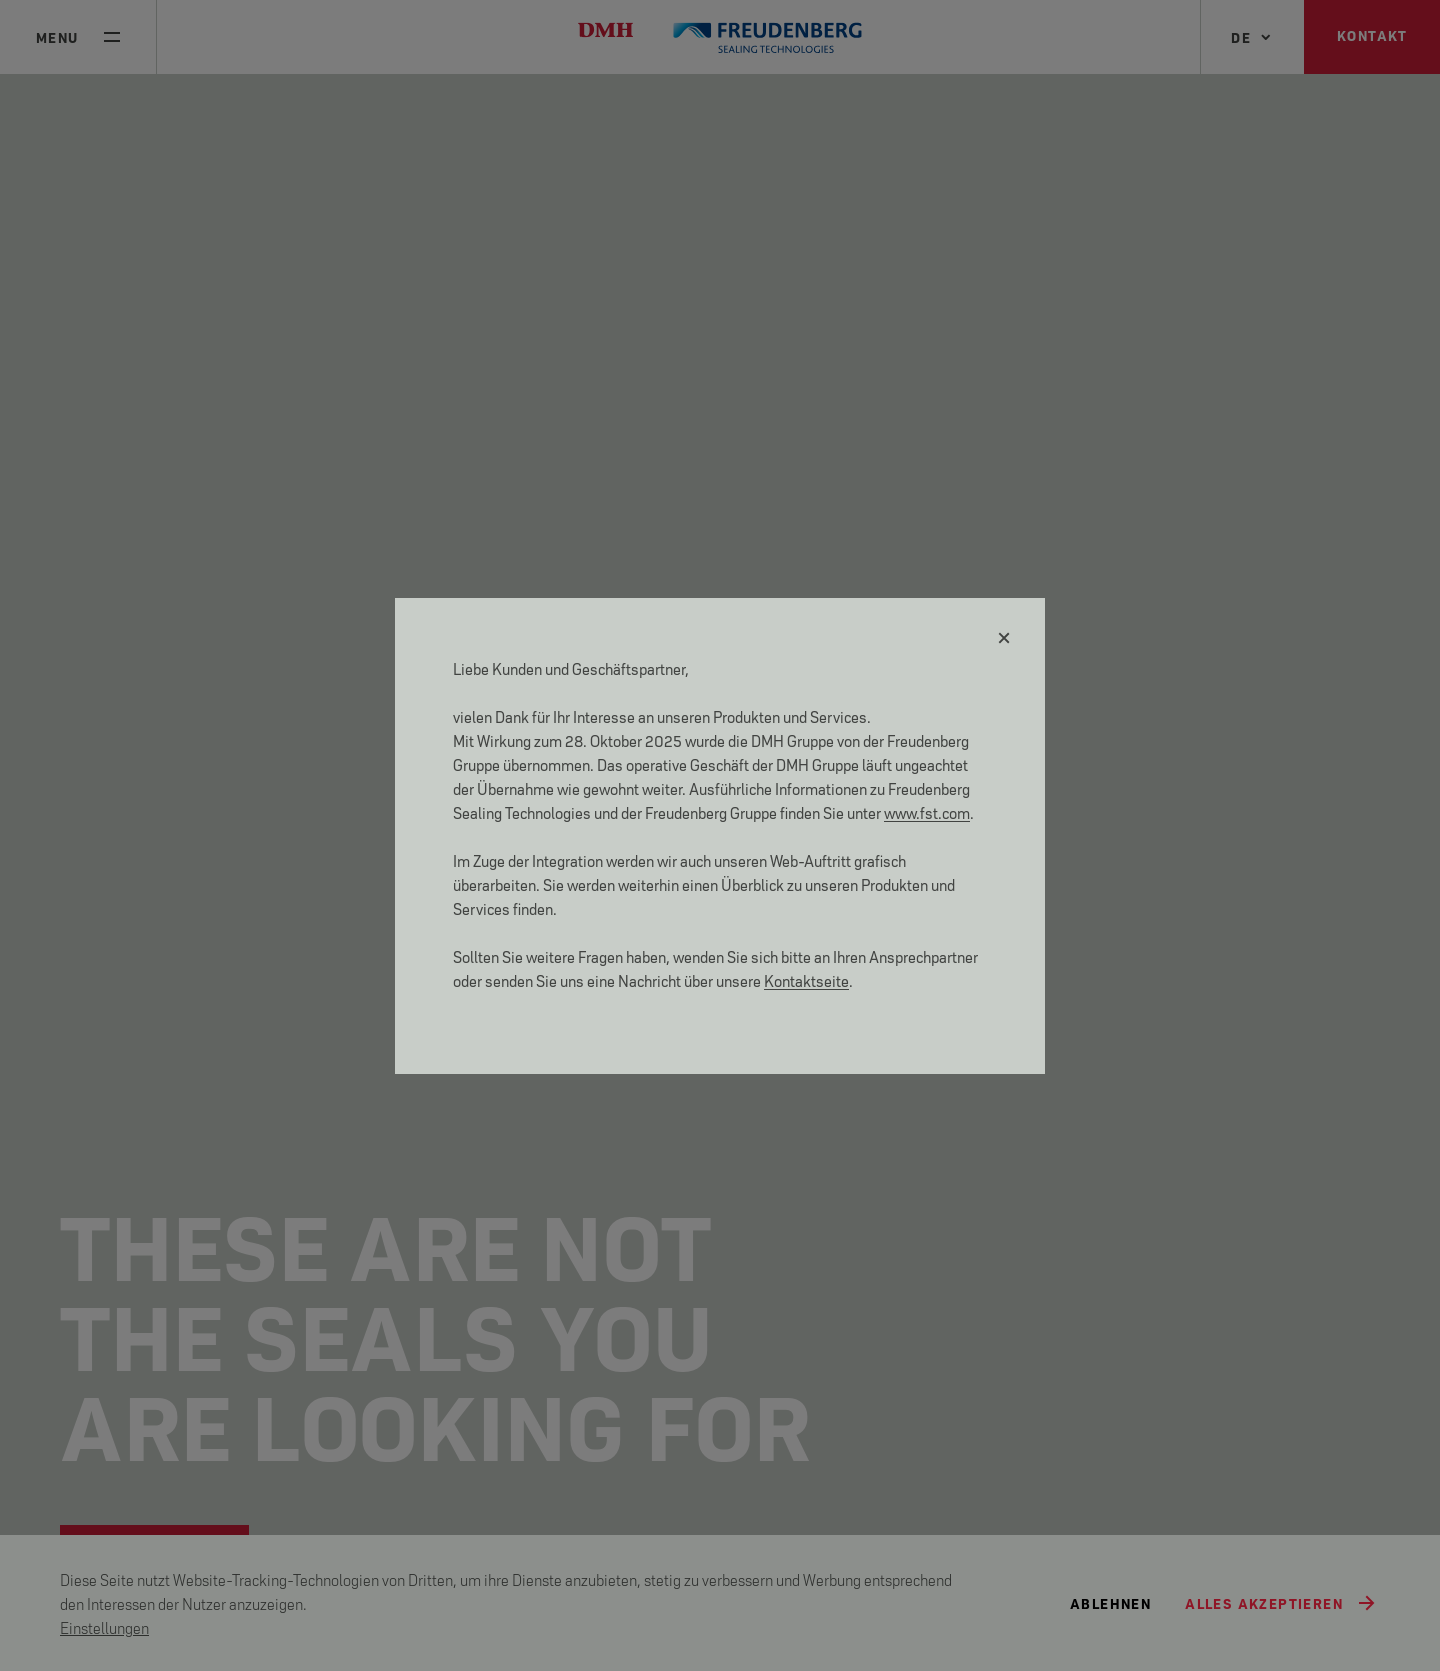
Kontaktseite (806, 979)
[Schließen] (1005, 638)
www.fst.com (927, 811)
